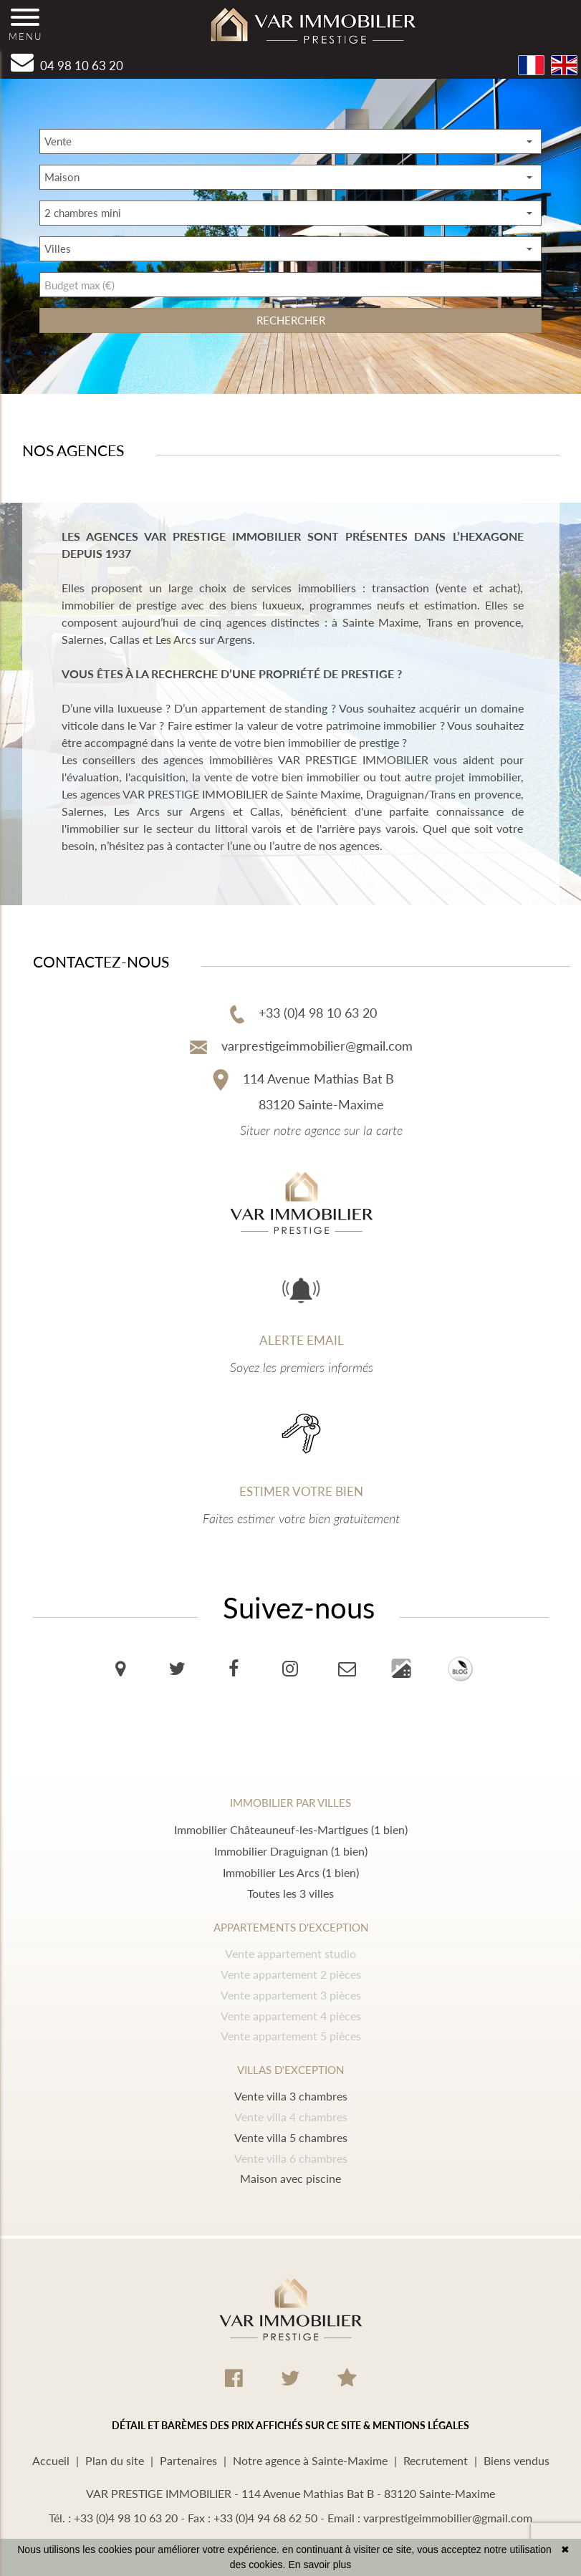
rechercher (290, 320)
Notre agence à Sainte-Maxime (310, 2460)
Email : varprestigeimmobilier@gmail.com (429, 2517)
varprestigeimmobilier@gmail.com (301, 1045)
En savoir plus (319, 2564)
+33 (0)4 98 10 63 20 (303, 1013)
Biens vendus (516, 2460)
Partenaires (188, 2460)
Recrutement (435, 2460)
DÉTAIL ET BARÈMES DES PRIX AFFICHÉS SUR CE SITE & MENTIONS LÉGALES (290, 2425)
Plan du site (114, 2460)
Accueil (50, 2460)
